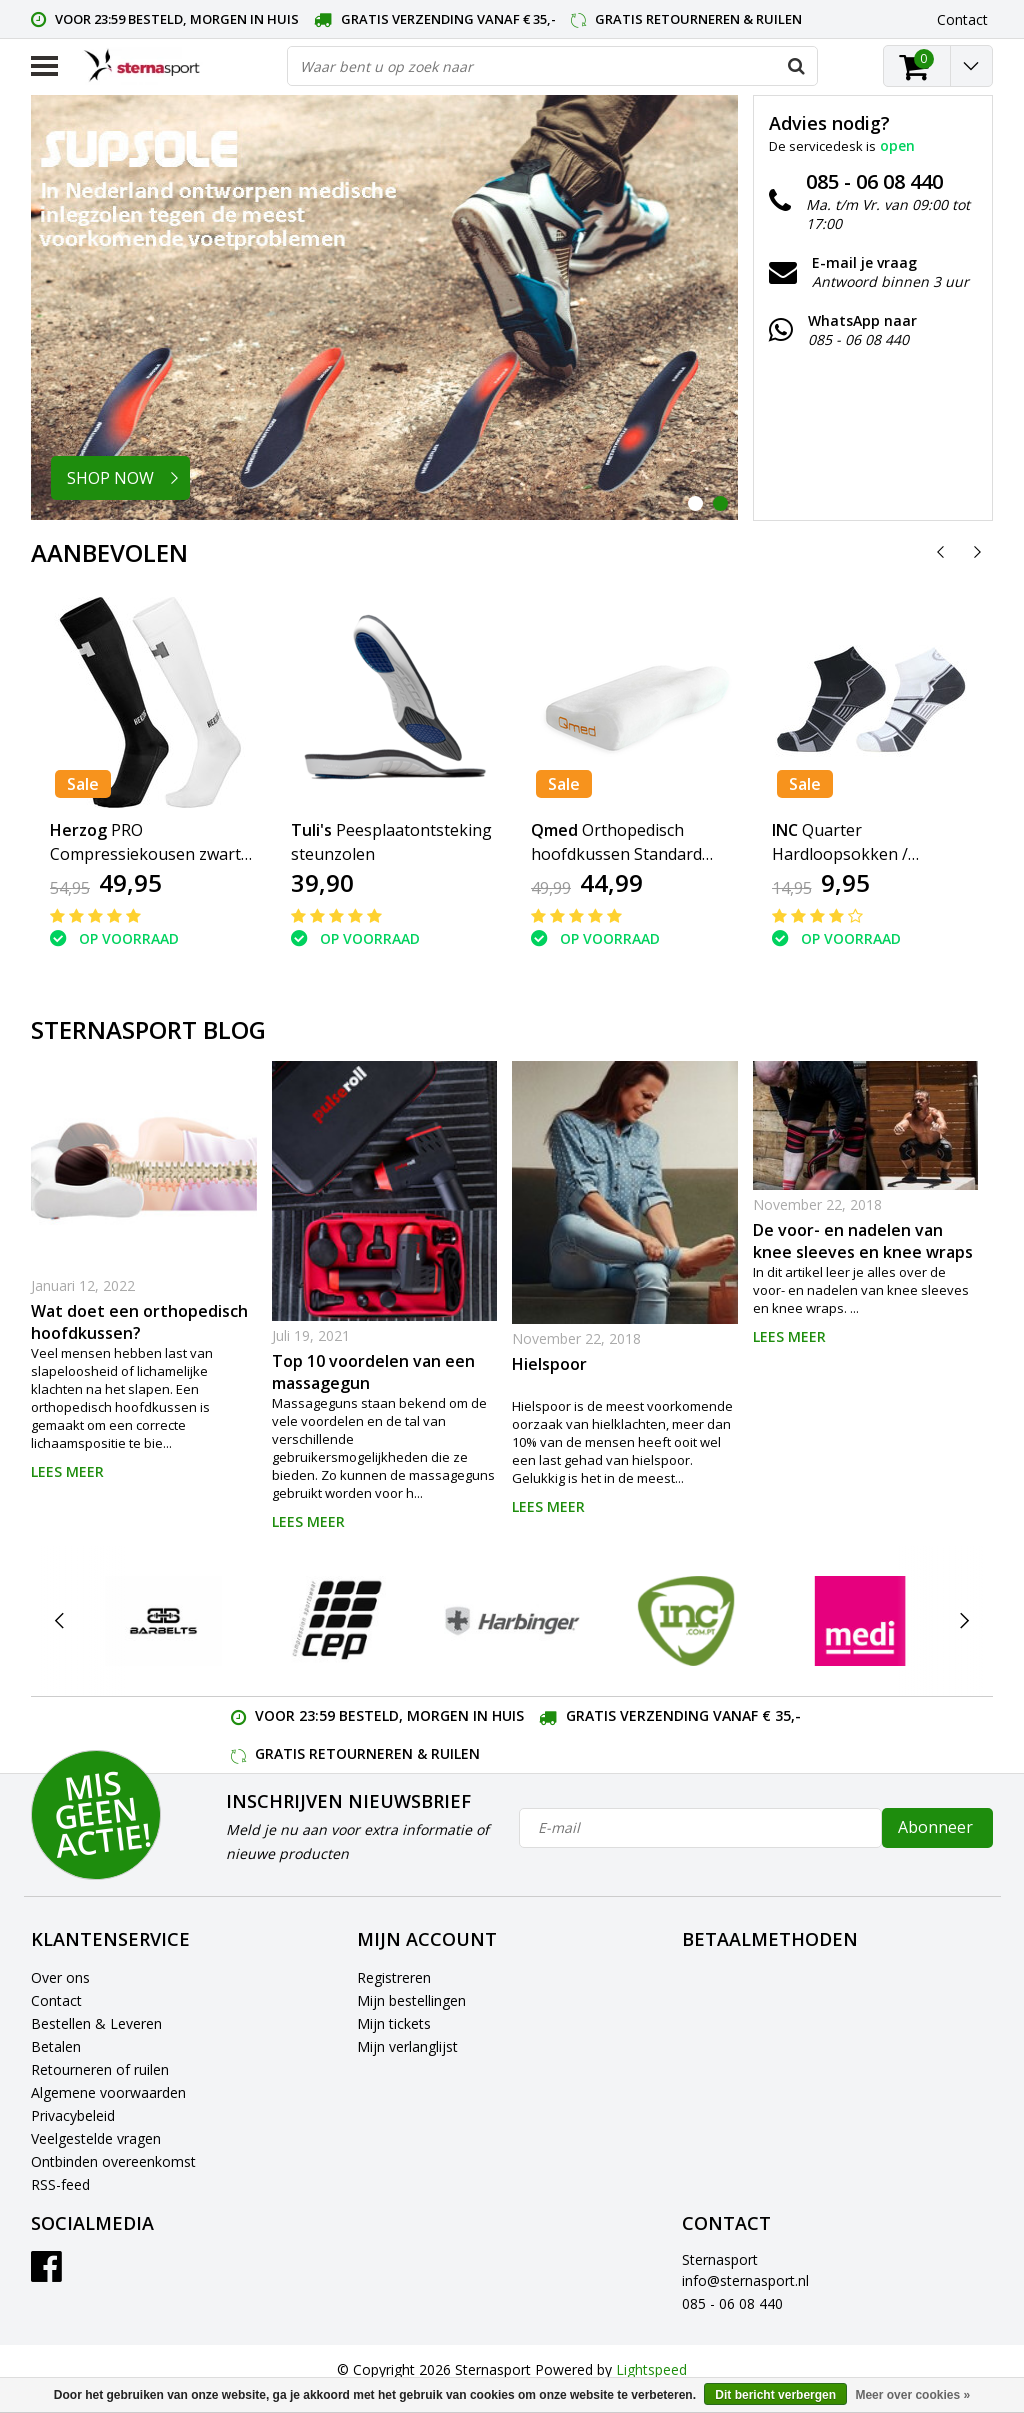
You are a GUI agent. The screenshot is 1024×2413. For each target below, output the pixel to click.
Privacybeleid (73, 2115)
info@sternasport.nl (745, 2280)
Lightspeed (651, 2369)
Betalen (56, 2046)
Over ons (60, 1977)
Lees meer (67, 1471)
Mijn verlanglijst (407, 2046)
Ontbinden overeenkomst (113, 2161)
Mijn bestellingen (411, 2000)
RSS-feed (60, 2184)
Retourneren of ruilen (100, 2069)
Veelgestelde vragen (96, 2138)
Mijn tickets (394, 2023)
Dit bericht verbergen (775, 2395)
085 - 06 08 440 (732, 2303)
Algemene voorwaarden (108, 2092)
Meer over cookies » (912, 2395)
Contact (56, 2000)
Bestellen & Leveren (96, 2023)
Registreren (394, 1977)
